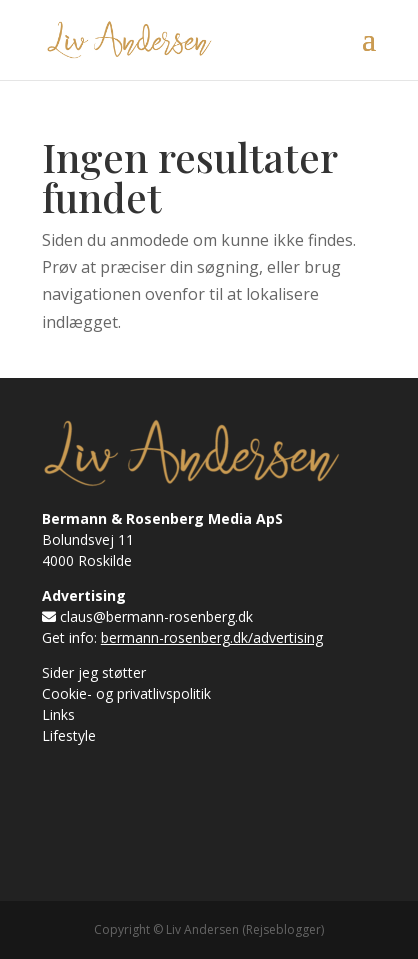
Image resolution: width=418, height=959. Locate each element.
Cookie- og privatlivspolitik (126, 693)
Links (58, 714)
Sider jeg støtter (94, 672)
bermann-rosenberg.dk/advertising (212, 637)
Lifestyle (69, 735)
